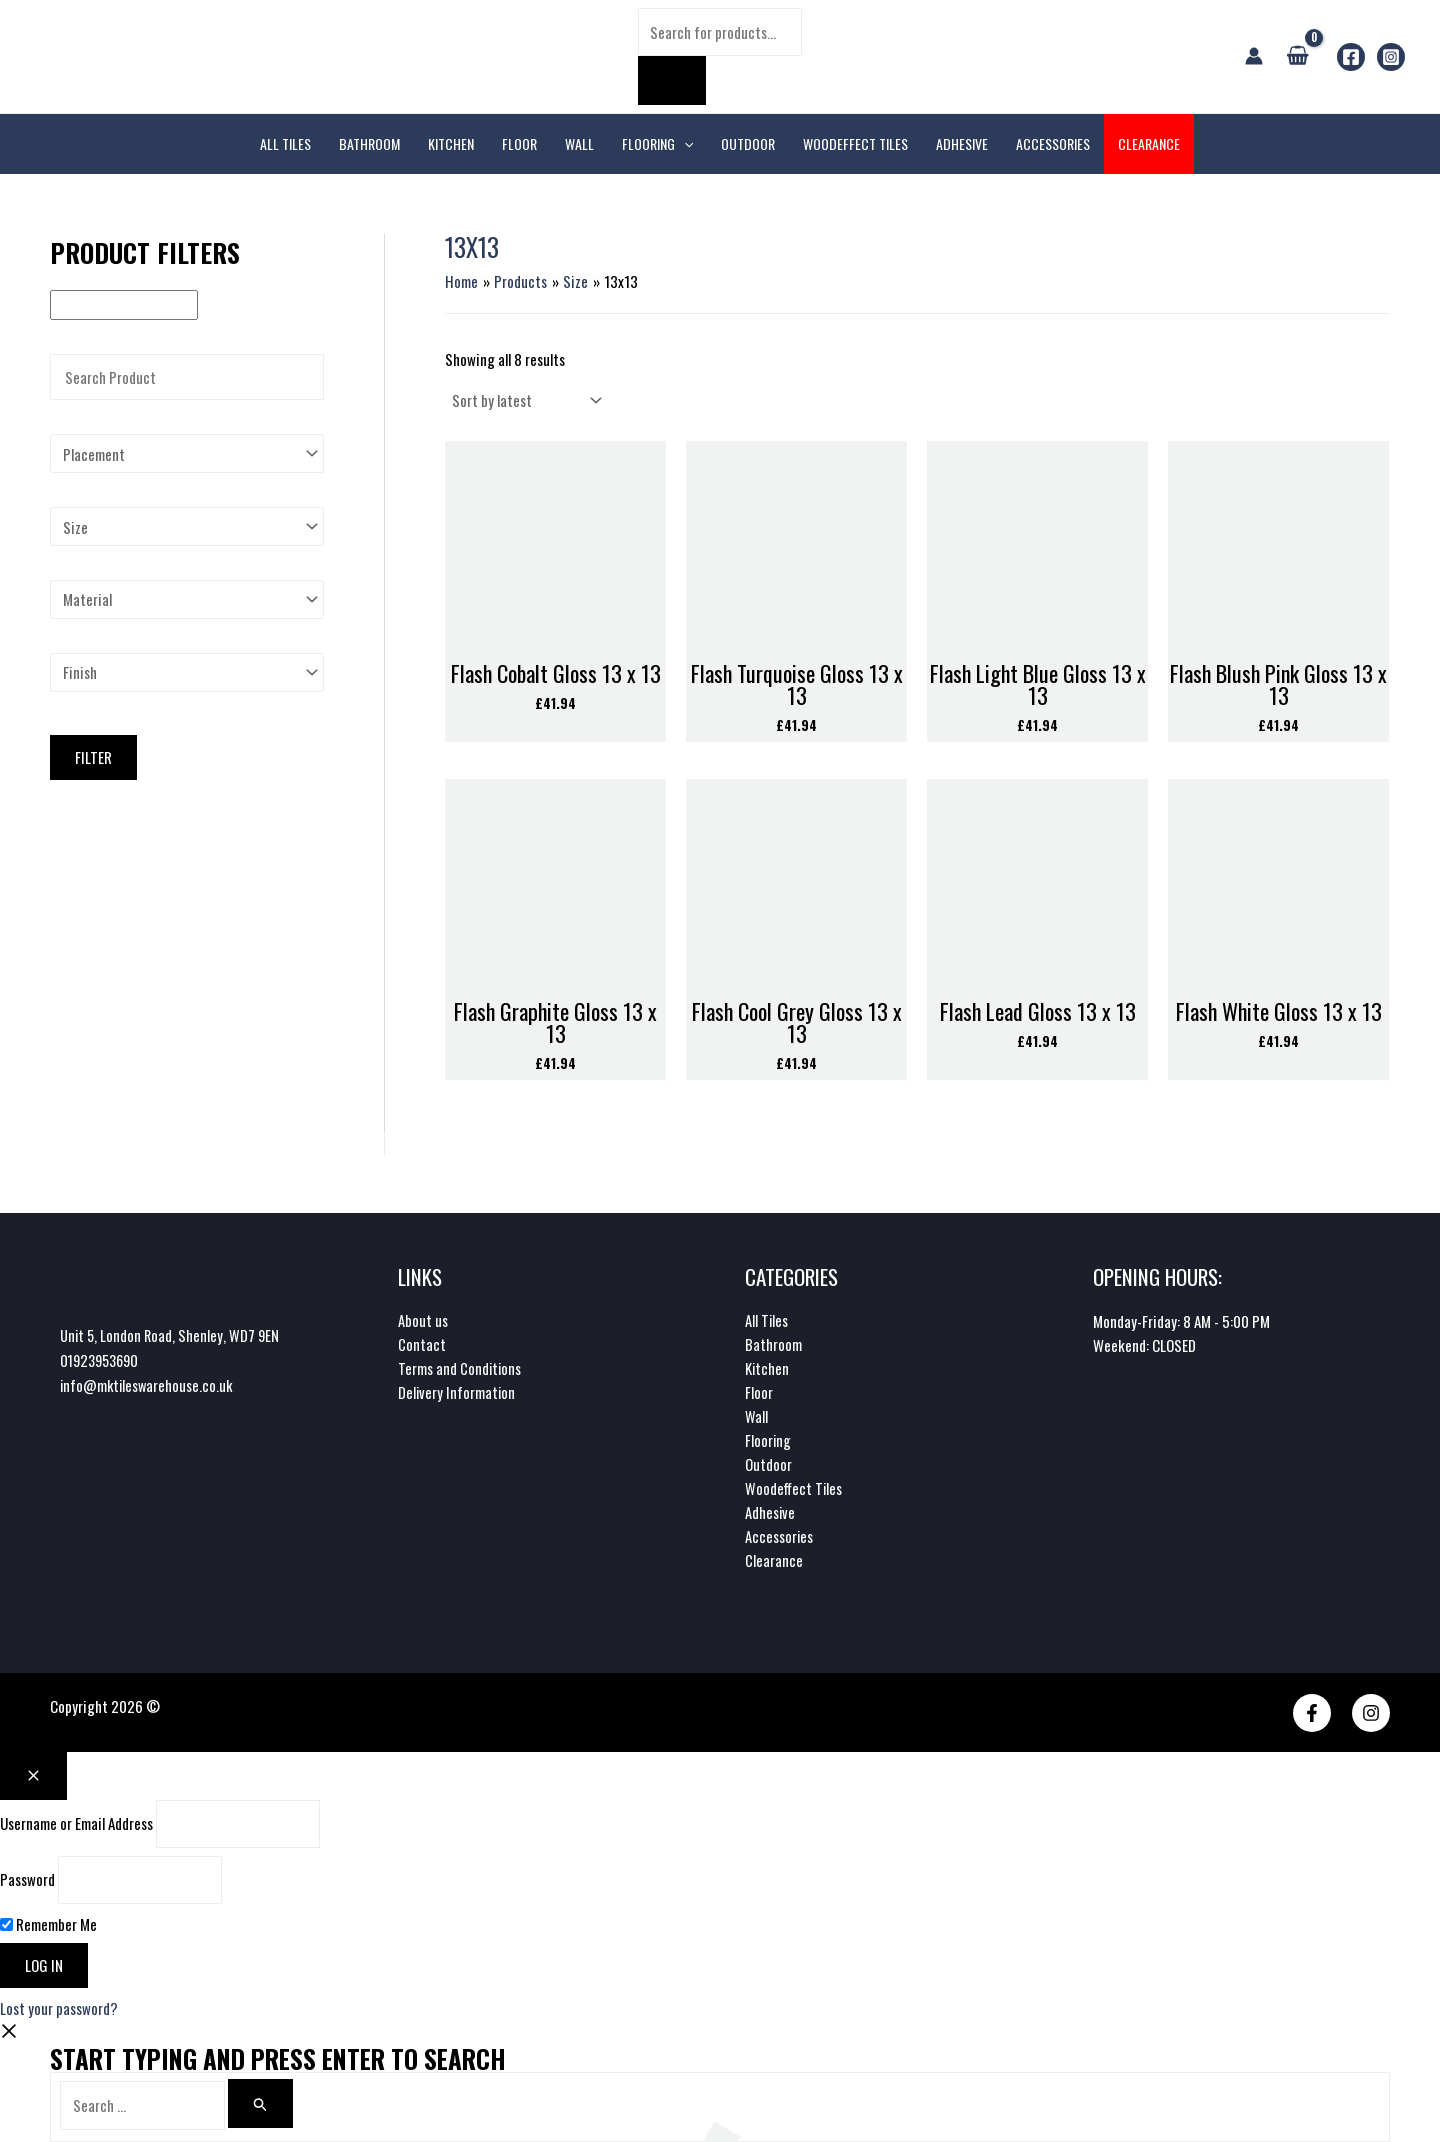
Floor (759, 1395)
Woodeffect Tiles (794, 1491)
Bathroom (773, 1347)
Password (27, 1882)
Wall (756, 1419)
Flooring (768, 1443)
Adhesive (770, 1515)
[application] (684, 144)
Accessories (779, 1539)
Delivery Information (457, 1395)
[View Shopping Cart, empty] (1297, 56)
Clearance (774, 1563)
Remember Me (48, 1926)
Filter (93, 757)
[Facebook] (1351, 57)
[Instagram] (1391, 57)
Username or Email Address (76, 1826)
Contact (422, 1347)
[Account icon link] (1254, 56)
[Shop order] (525, 399)
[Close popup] (33, 1778)
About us (423, 1323)
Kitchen (767, 1371)
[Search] (672, 80)
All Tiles (767, 1323)
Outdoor (768, 1467)
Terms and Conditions (460, 1371)
